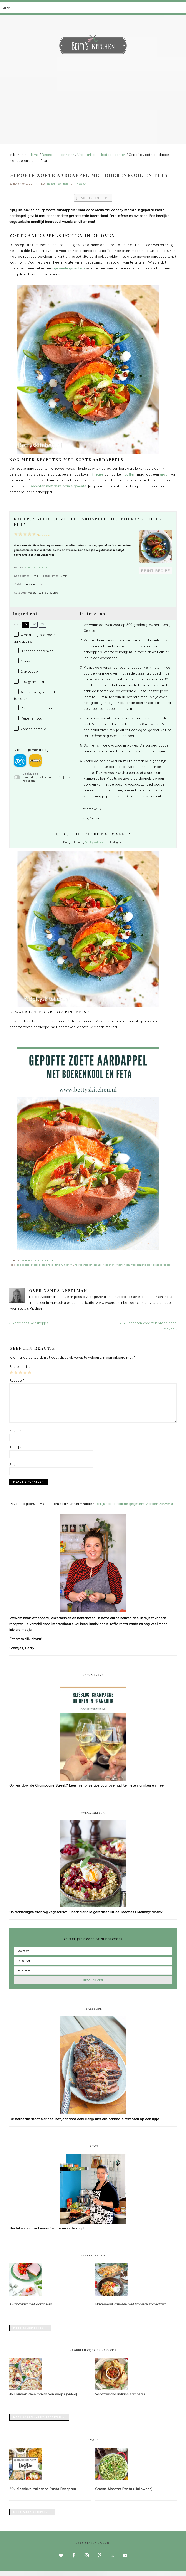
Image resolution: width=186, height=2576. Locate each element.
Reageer (81, 183)
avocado (35, 1264)
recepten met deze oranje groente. (59, 486)
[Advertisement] (93, 111)
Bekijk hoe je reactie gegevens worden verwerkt (134, 1504)
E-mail (15, 1447)
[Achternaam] (93, 1961)
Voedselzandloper (141, 1264)
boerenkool (48, 1264)
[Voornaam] (93, 1951)
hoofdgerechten (84, 1264)
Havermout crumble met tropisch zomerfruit (130, 2304)
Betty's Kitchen (93, 45)
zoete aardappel (162, 1264)
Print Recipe (155, 571)
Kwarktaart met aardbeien (30, 2304)
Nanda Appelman (36, 567)
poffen (130, 474)
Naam (15, 1430)
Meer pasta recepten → (32, 2512)
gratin (164, 474)
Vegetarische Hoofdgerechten (38, 1260)
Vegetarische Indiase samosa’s (120, 2394)
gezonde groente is (69, 268)
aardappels (23, 1264)
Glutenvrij (67, 1264)
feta (57, 1264)
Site (12, 1464)
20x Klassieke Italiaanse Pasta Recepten (42, 2489)
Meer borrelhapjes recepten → (39, 2417)
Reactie (17, 1380)
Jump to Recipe (93, 198)
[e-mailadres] (93, 1970)
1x (25, 624)
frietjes (98, 474)
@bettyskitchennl (95, 842)
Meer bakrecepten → (30, 2327)
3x (42, 624)
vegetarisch (123, 1264)
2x (33, 624)
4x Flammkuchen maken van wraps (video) (43, 2394)
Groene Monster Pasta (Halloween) (124, 2489)
